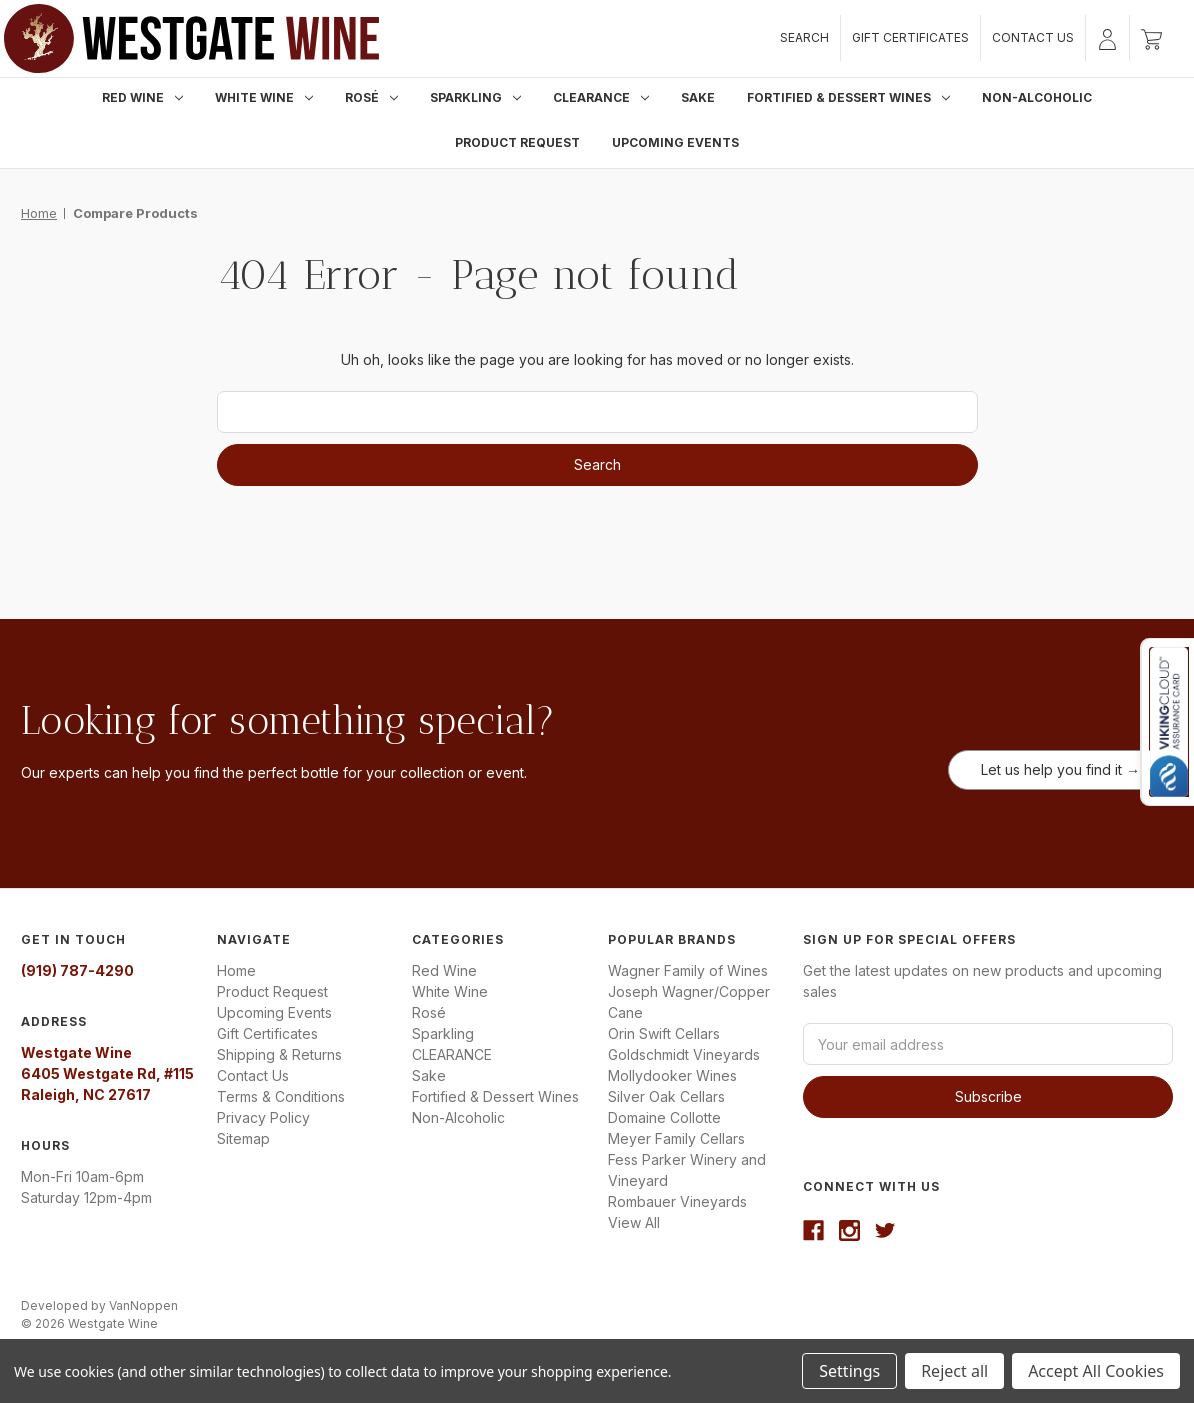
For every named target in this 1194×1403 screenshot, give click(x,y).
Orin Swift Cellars (664, 1033)
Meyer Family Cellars (676, 1138)
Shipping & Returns (279, 1054)
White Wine (264, 97)
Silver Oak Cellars (666, 1096)
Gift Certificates (910, 37)
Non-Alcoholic (1037, 97)
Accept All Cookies (1096, 1371)
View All (634, 1222)
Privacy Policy (263, 1117)
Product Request (517, 142)
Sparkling (475, 97)
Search (804, 37)
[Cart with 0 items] (1151, 38)
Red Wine (142, 97)
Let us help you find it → (1060, 769)
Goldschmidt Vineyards (684, 1054)
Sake (698, 97)
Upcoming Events (675, 142)
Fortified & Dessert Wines (848, 97)
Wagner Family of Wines (688, 970)
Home (236, 970)
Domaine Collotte (664, 1117)
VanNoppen (143, 1305)
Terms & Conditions (281, 1096)
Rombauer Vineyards (677, 1201)
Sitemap (243, 1138)
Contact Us (1033, 37)
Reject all (954, 1371)
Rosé (371, 97)
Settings (849, 1371)
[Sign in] (1107, 38)
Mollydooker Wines (672, 1075)
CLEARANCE (601, 97)
